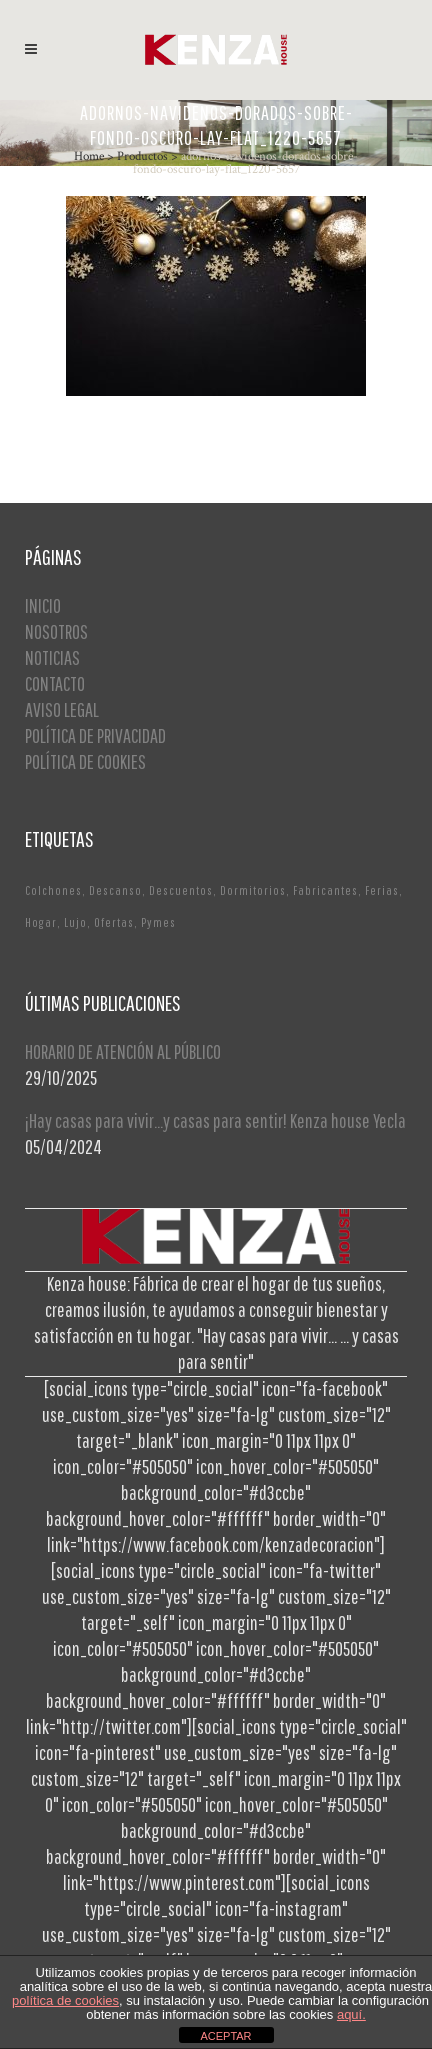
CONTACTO (55, 683)
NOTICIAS (52, 657)
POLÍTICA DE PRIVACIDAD (95, 735)
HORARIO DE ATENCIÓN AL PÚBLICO (123, 1051)
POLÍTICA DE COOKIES (85, 761)
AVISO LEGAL (62, 709)
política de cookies (65, 2000)
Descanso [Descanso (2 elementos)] (115, 890)
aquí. (351, 2014)
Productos (142, 156)
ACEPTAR (225, 2036)
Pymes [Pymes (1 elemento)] (158, 922)
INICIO (43, 605)
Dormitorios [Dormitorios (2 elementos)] (253, 890)
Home (89, 156)
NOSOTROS (56, 631)
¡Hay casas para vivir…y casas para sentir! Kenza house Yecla (215, 1120)
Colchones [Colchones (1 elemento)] (53, 890)
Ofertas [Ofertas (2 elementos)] (114, 922)
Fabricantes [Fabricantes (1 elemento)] (325, 890)
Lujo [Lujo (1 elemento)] (75, 922)
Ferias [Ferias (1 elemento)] (382, 890)
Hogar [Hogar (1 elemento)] (41, 922)
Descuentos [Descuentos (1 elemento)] (181, 890)
